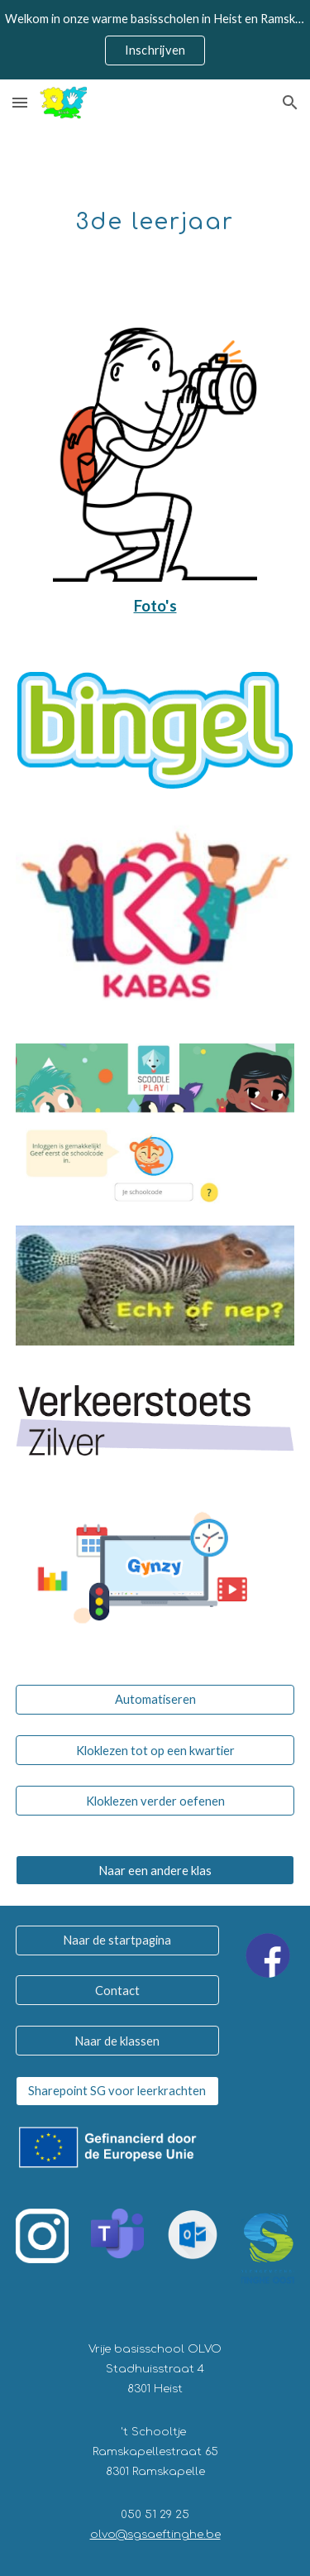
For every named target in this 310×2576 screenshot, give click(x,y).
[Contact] (117, 1990)
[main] (155, 217)
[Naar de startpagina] (117, 1940)
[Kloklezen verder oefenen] (155, 1801)
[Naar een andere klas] (155, 1870)
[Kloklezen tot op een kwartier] (155, 1750)
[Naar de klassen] (117, 2041)
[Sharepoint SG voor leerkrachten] (117, 2090)
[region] (155, 39)
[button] (20, 102)
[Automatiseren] (155, 1700)
